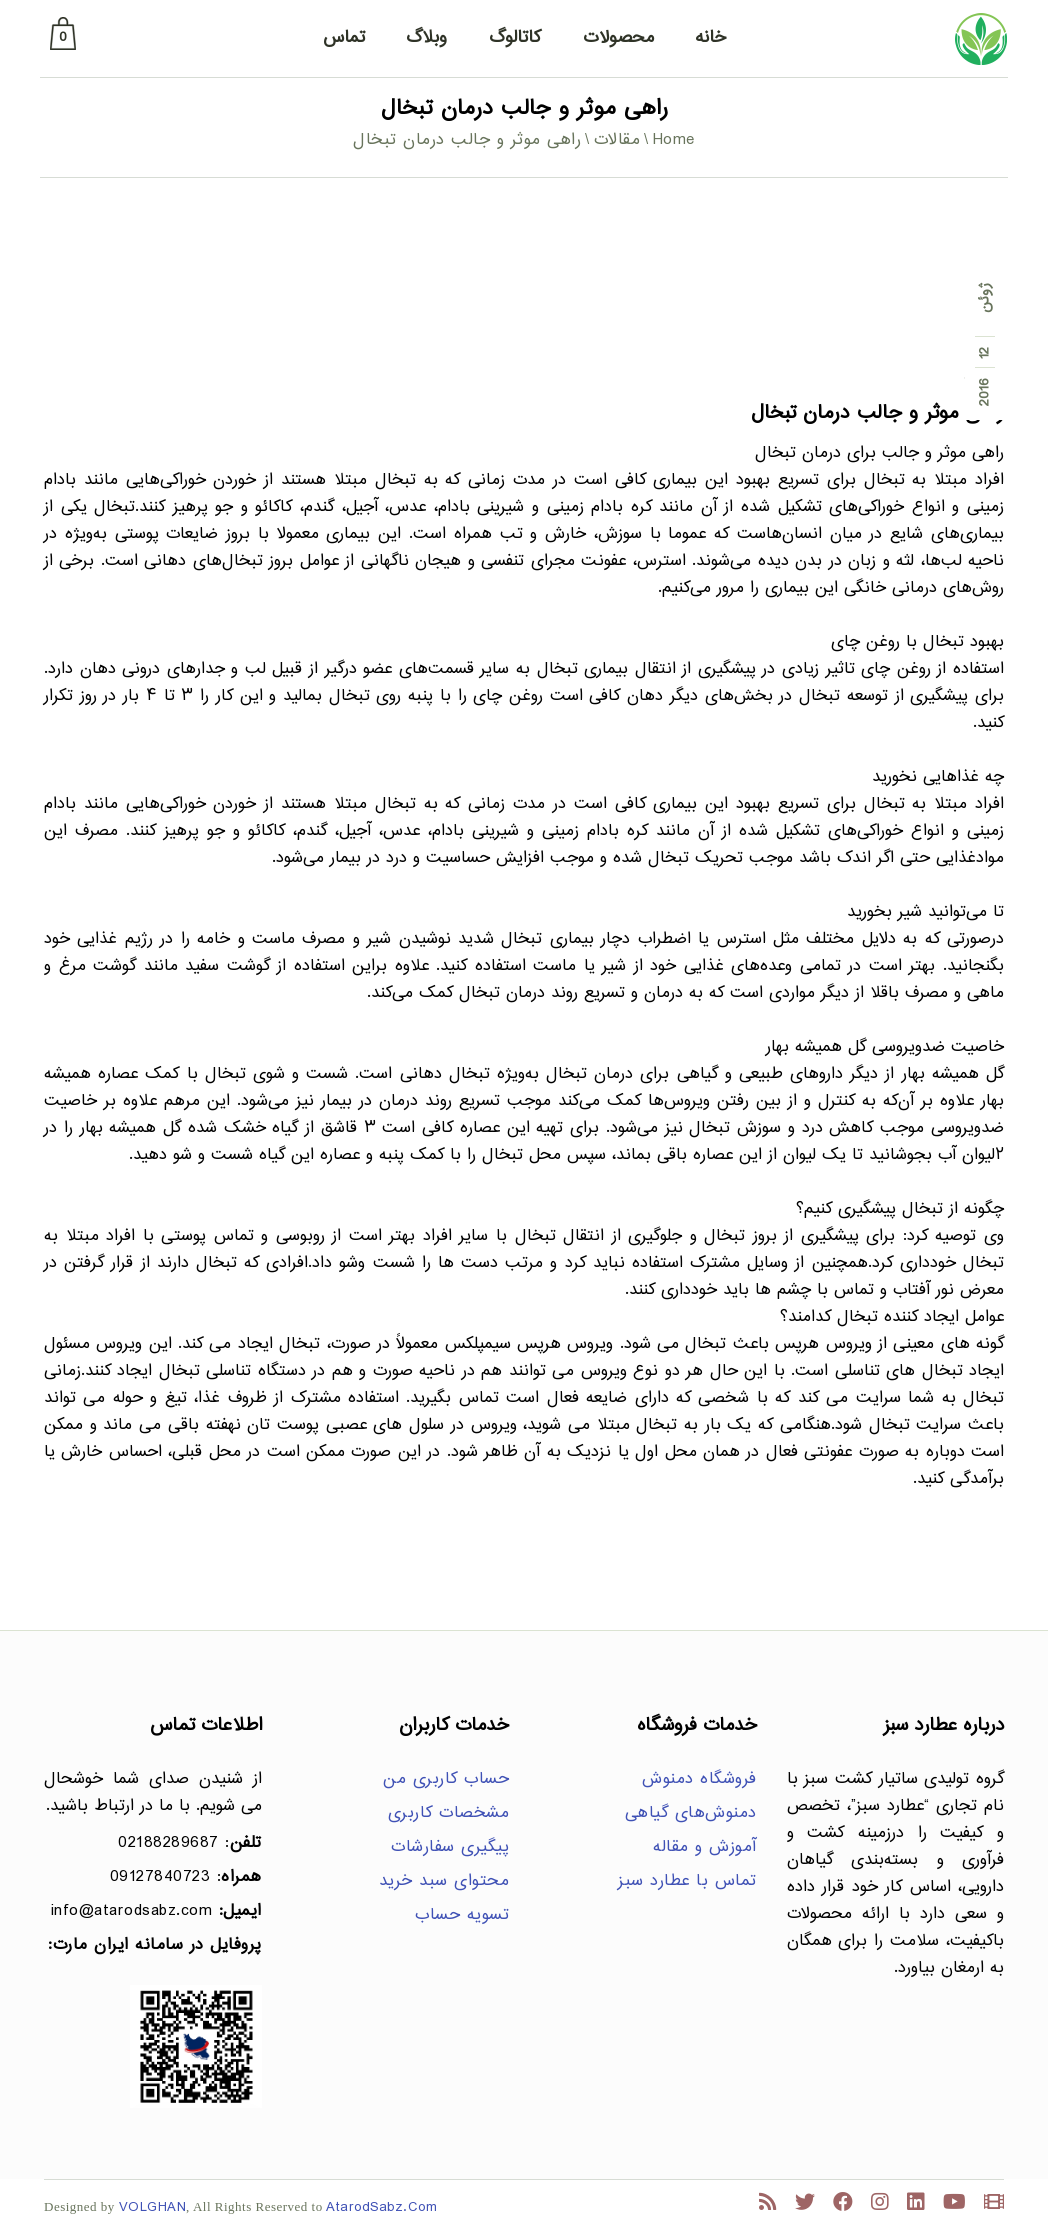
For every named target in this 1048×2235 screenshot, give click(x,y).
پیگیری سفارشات (450, 1847)
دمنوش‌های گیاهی (691, 1813)
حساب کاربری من (446, 1779)
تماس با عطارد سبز (687, 1881)
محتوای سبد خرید (444, 1881)
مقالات (617, 140)
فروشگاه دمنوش (699, 1779)
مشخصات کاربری (449, 1813)
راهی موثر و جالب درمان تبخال (877, 413)
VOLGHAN (153, 2207)
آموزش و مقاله (705, 1847)
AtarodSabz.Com (381, 2207)
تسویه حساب (462, 1915)
